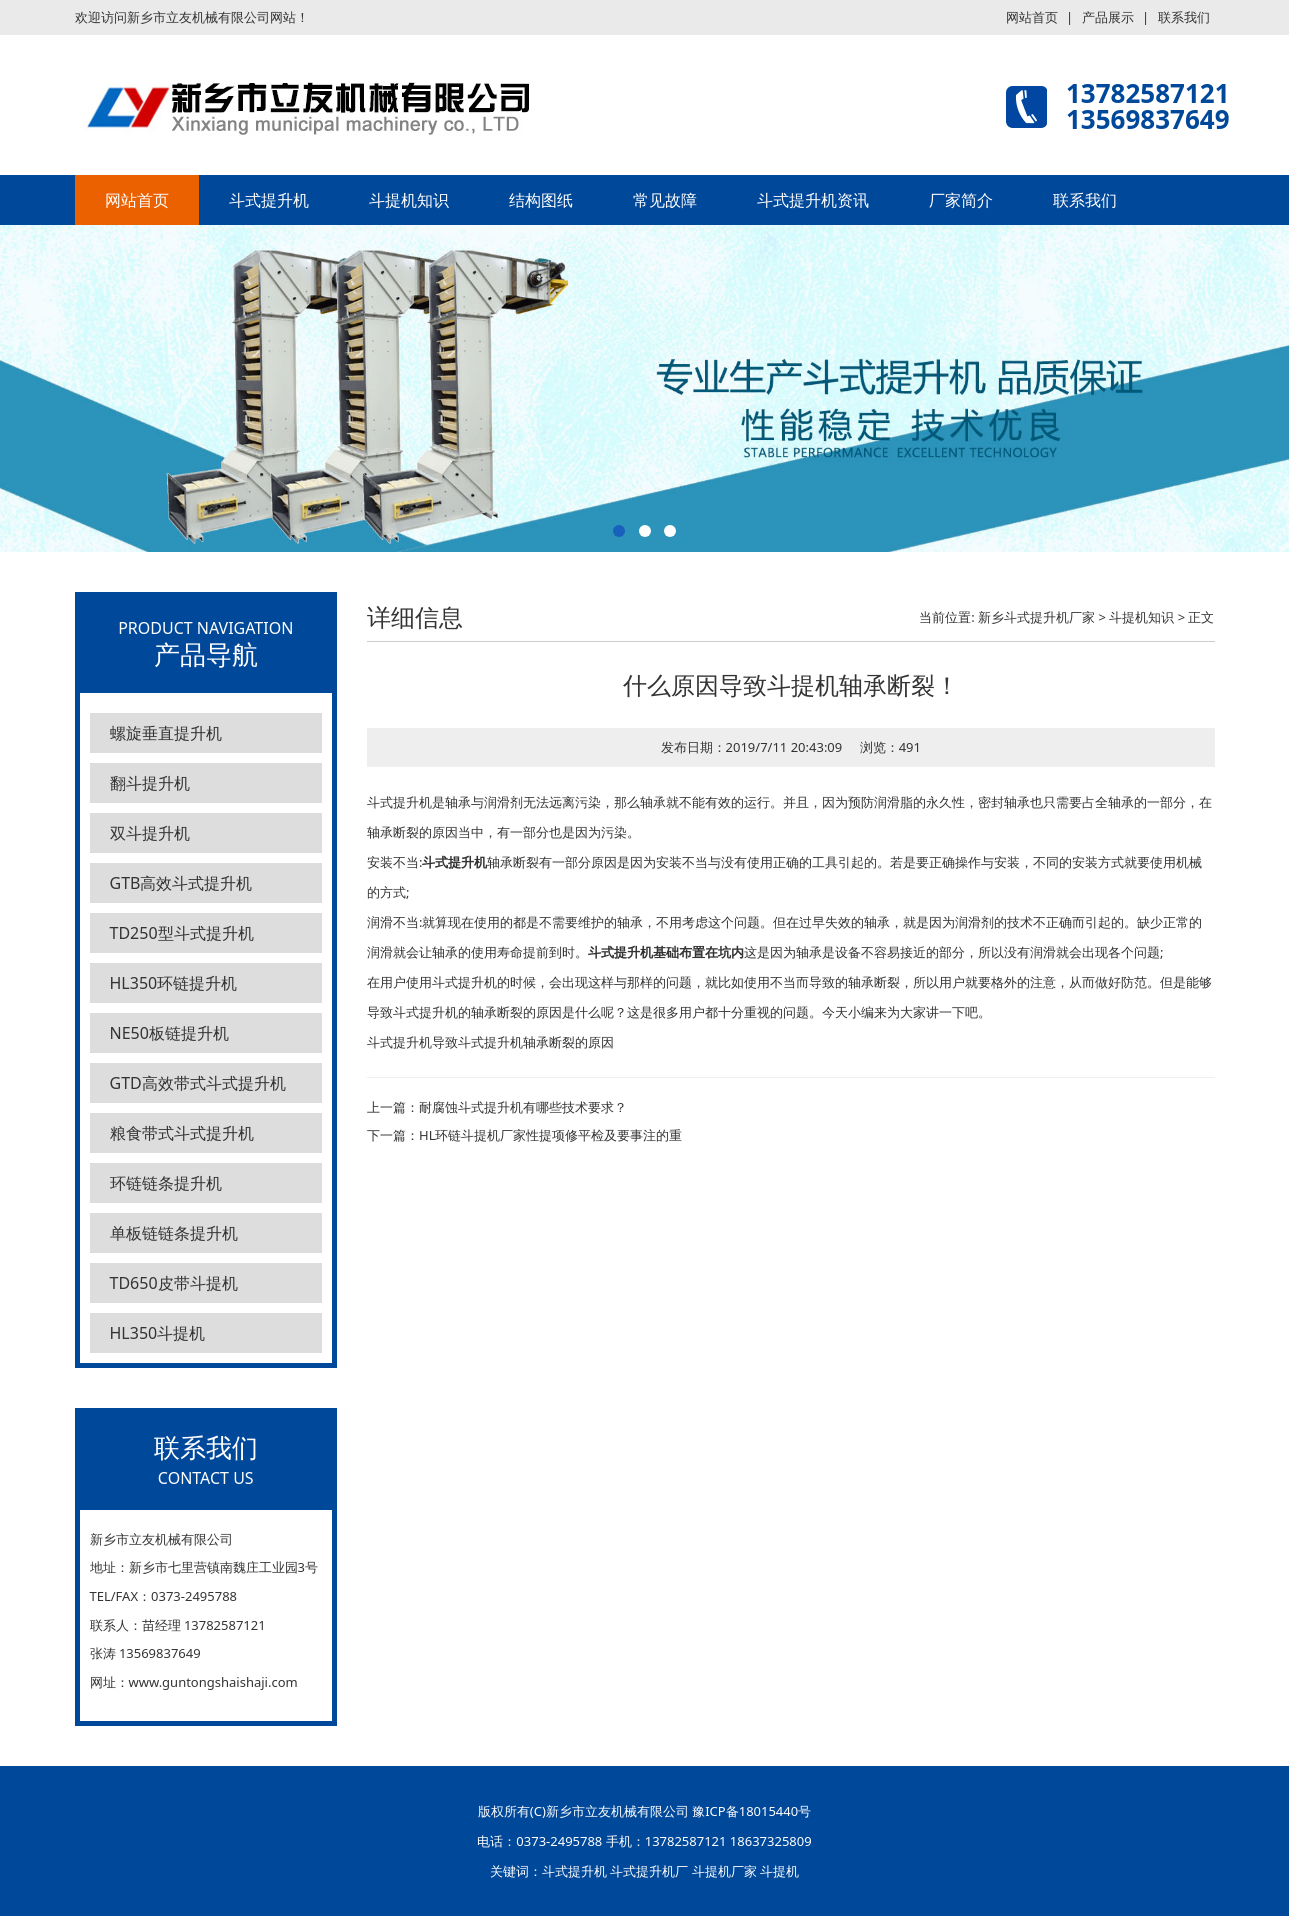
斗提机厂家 (724, 1871)
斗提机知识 (409, 200)
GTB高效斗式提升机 (181, 883)
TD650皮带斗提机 (174, 1283)
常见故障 (665, 200)
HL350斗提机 (158, 1333)
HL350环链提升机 (174, 983)
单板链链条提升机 (174, 1233)
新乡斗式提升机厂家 (1036, 617)
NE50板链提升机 (169, 1033)
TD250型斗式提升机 (182, 933)
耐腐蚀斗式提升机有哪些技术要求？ (523, 1107)
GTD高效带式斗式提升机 (198, 1083)
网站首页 (1032, 17)
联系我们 (1184, 17)
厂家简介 (961, 200)
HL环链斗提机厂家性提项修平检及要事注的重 (550, 1135)
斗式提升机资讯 (813, 200)
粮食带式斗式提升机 (182, 1133)
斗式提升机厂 (649, 1871)
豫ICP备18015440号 (751, 1811)
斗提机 (779, 1871)
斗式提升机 (269, 200)
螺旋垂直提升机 (166, 733)
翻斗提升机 (150, 783)
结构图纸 (541, 200)
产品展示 (1108, 17)
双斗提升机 (150, 833)
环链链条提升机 (166, 1183)
